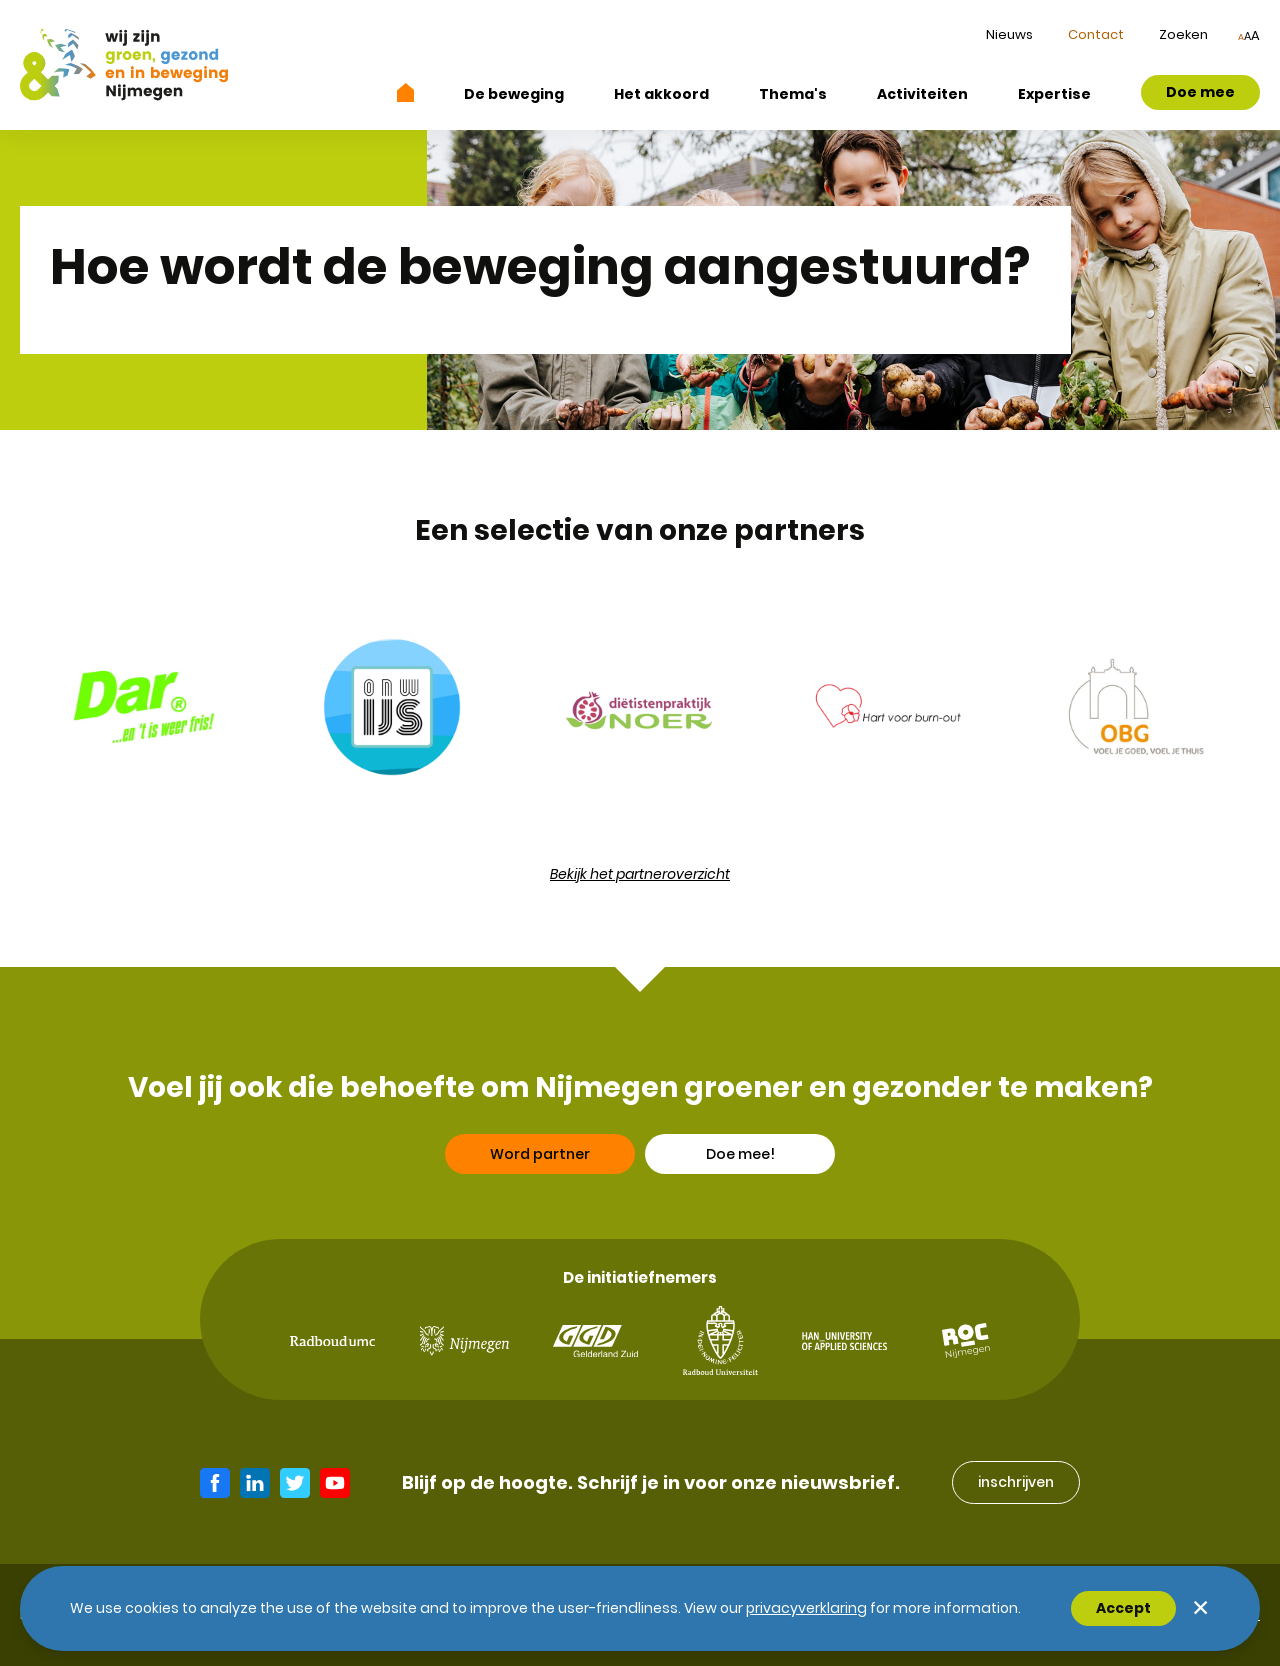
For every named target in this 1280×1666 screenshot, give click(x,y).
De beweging (514, 94)
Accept (1123, 1608)
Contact (1096, 34)
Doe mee (1200, 92)
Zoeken (1183, 34)
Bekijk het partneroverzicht (640, 874)
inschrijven (1016, 1482)
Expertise (1054, 94)
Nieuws (1009, 34)
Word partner (540, 1158)
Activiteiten (922, 94)
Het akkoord (661, 94)
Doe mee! (740, 1158)
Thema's (793, 94)
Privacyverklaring (806, 1608)
